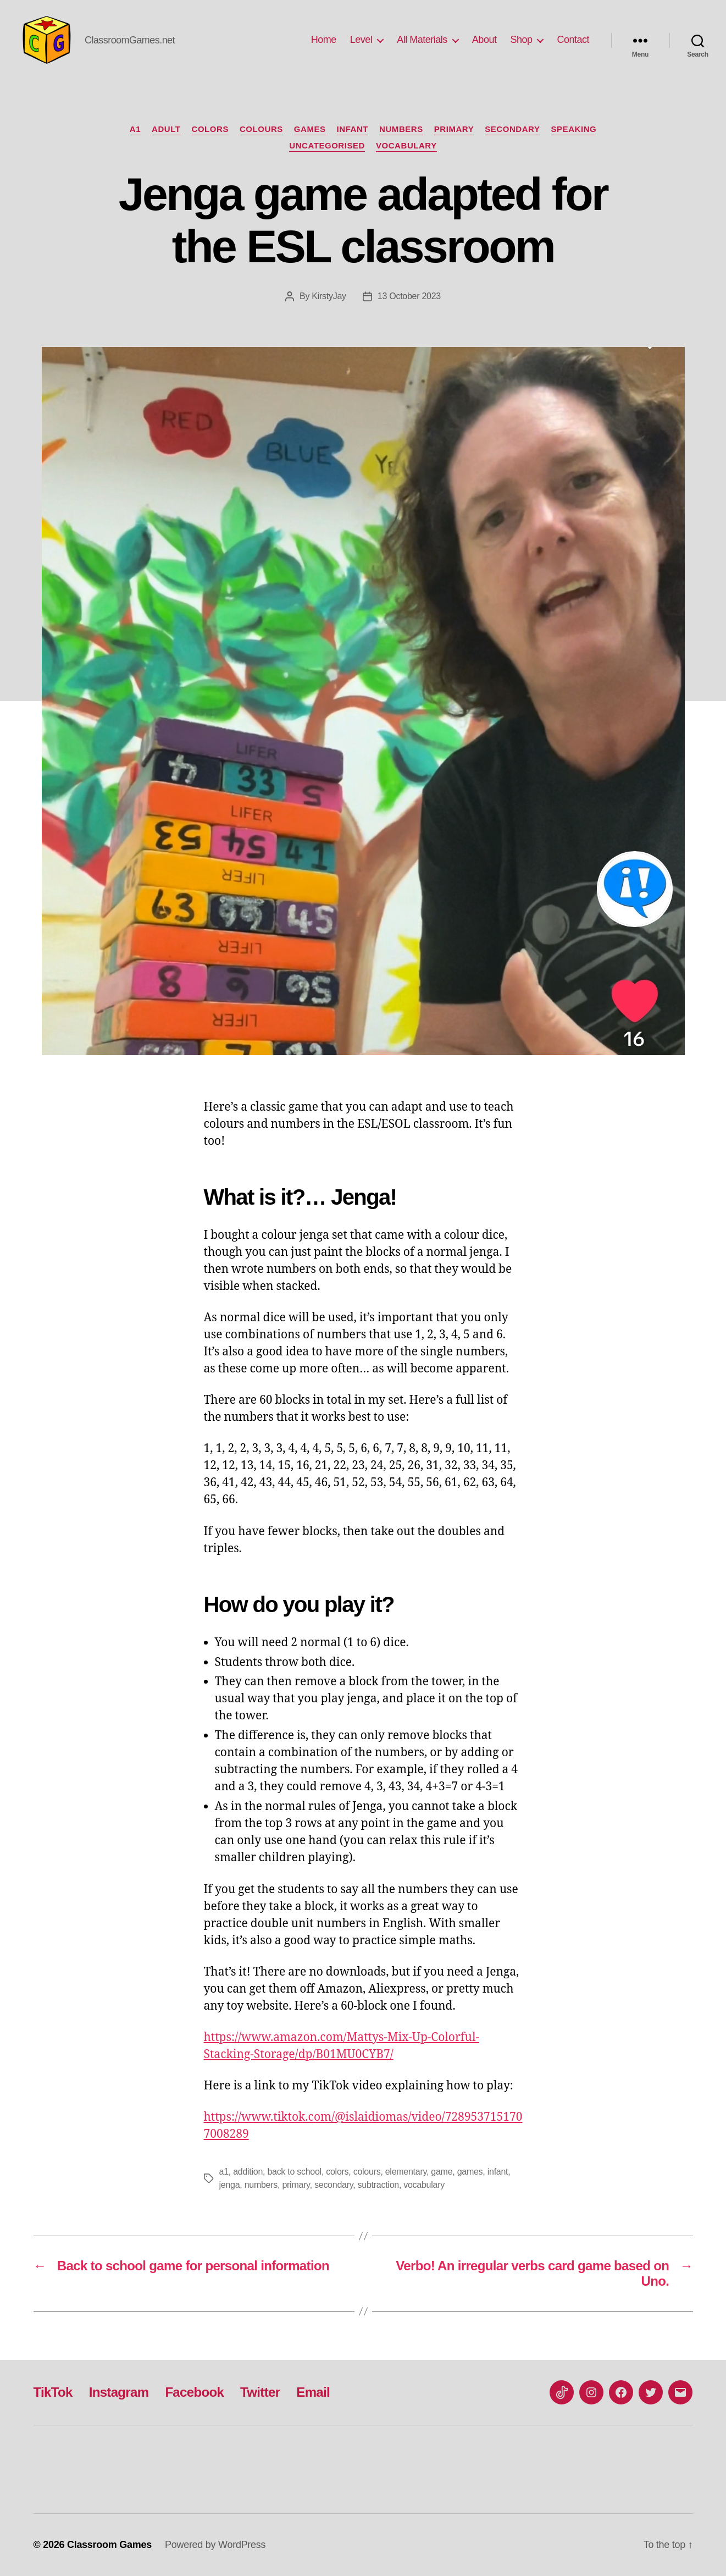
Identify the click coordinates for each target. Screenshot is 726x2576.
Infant (352, 129)
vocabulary (424, 2184)
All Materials (422, 39)
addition (248, 2171)
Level (361, 39)
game (441, 2171)
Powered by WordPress (215, 2544)
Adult (166, 129)
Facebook (194, 2392)
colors (210, 129)
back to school (294, 2171)
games (470, 2171)
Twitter (260, 2392)
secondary (333, 2184)
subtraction (378, 2184)
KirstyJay (329, 296)
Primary (454, 129)
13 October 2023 (409, 296)
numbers (401, 129)
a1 (224, 2171)
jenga (229, 2184)
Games (310, 129)
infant (497, 2171)
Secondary (512, 129)
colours (261, 129)
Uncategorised (327, 145)
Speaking (573, 129)
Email (313, 2392)
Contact (573, 39)
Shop (521, 39)
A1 (135, 129)
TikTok (53, 2392)
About (484, 39)
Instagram (119, 2392)
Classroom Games (109, 2544)
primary (295, 2184)
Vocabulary (406, 145)
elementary (405, 2171)
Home (323, 39)
